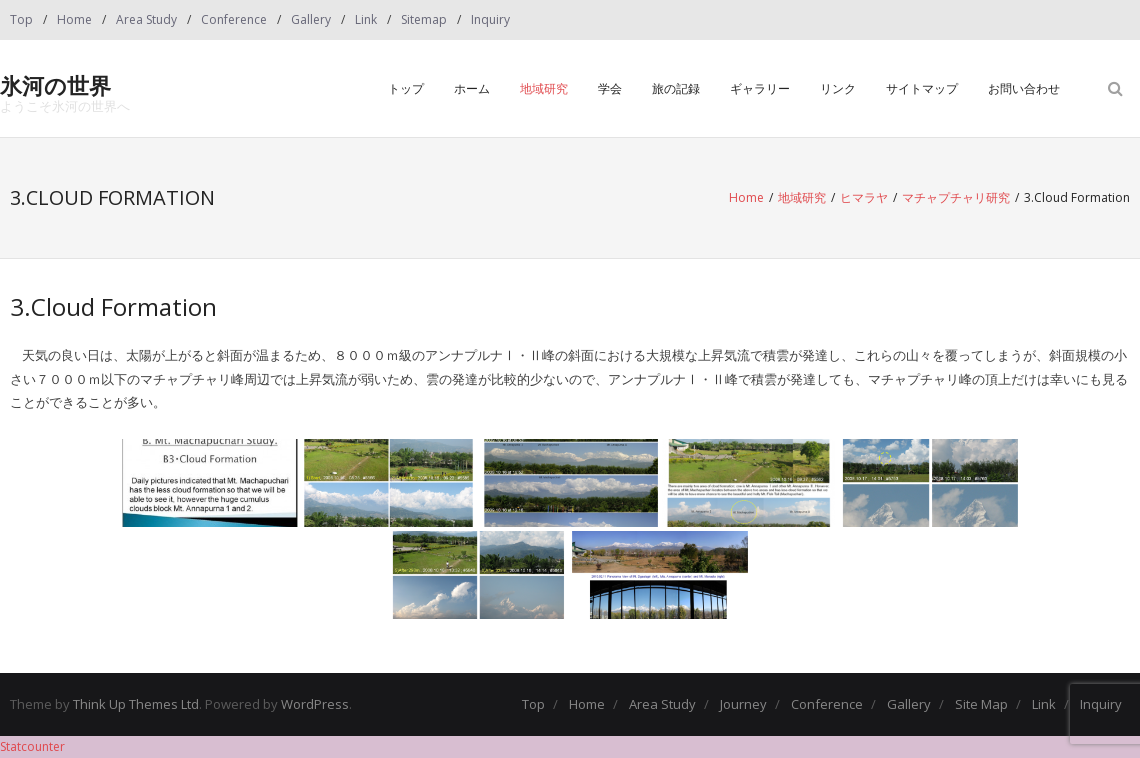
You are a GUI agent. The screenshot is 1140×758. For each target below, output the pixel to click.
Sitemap (424, 19)
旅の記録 (676, 88)
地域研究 (544, 88)
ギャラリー (760, 88)
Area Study (146, 19)
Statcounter (32, 746)
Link (366, 19)
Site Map (981, 704)
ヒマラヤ (864, 197)
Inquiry (490, 19)
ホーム (472, 88)
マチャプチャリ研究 (956, 197)
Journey (743, 704)
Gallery (311, 19)
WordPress (315, 704)
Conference (234, 19)
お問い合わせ (1024, 88)
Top (21, 19)
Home (74, 19)
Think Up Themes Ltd (136, 704)
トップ (406, 88)
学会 (610, 88)
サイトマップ (922, 88)
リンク (838, 88)
